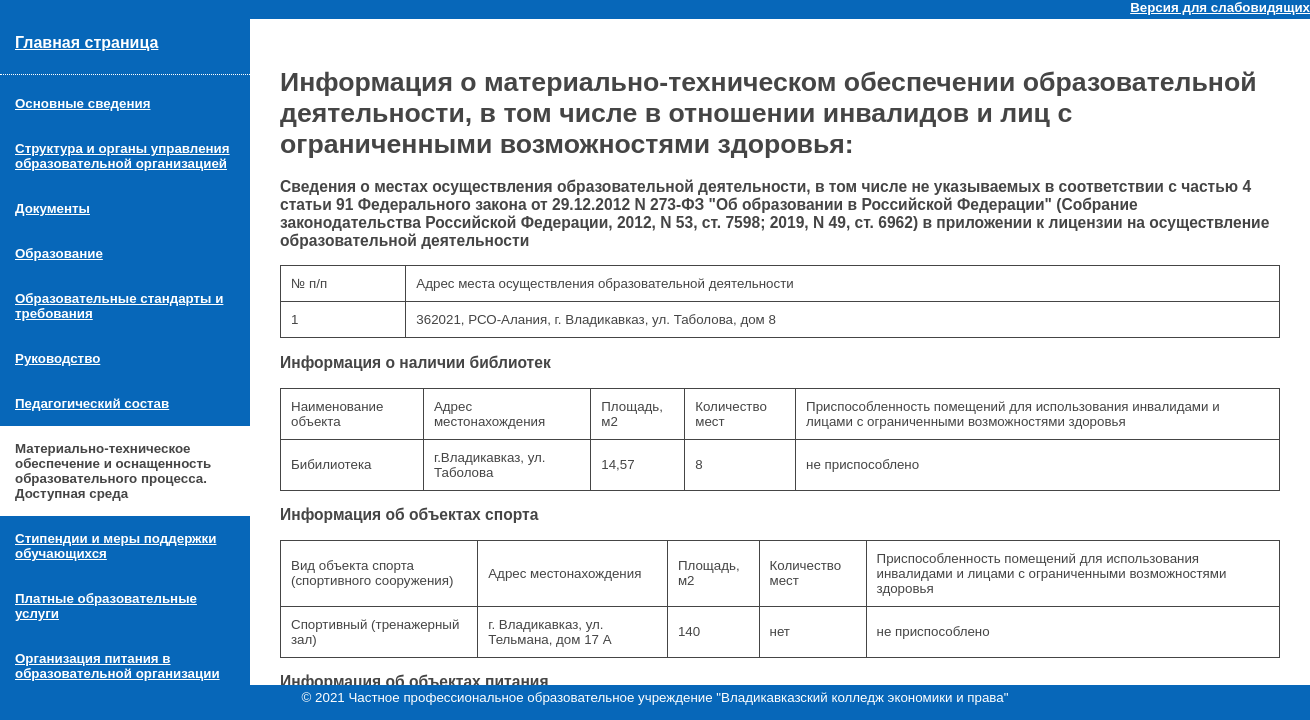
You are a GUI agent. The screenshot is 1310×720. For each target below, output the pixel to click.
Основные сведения (82, 103)
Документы (52, 208)
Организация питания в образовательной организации (117, 666)
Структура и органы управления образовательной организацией (122, 156)
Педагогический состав (92, 403)
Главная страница (86, 42)
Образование (59, 253)
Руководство (57, 358)
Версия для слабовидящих (1220, 7)
